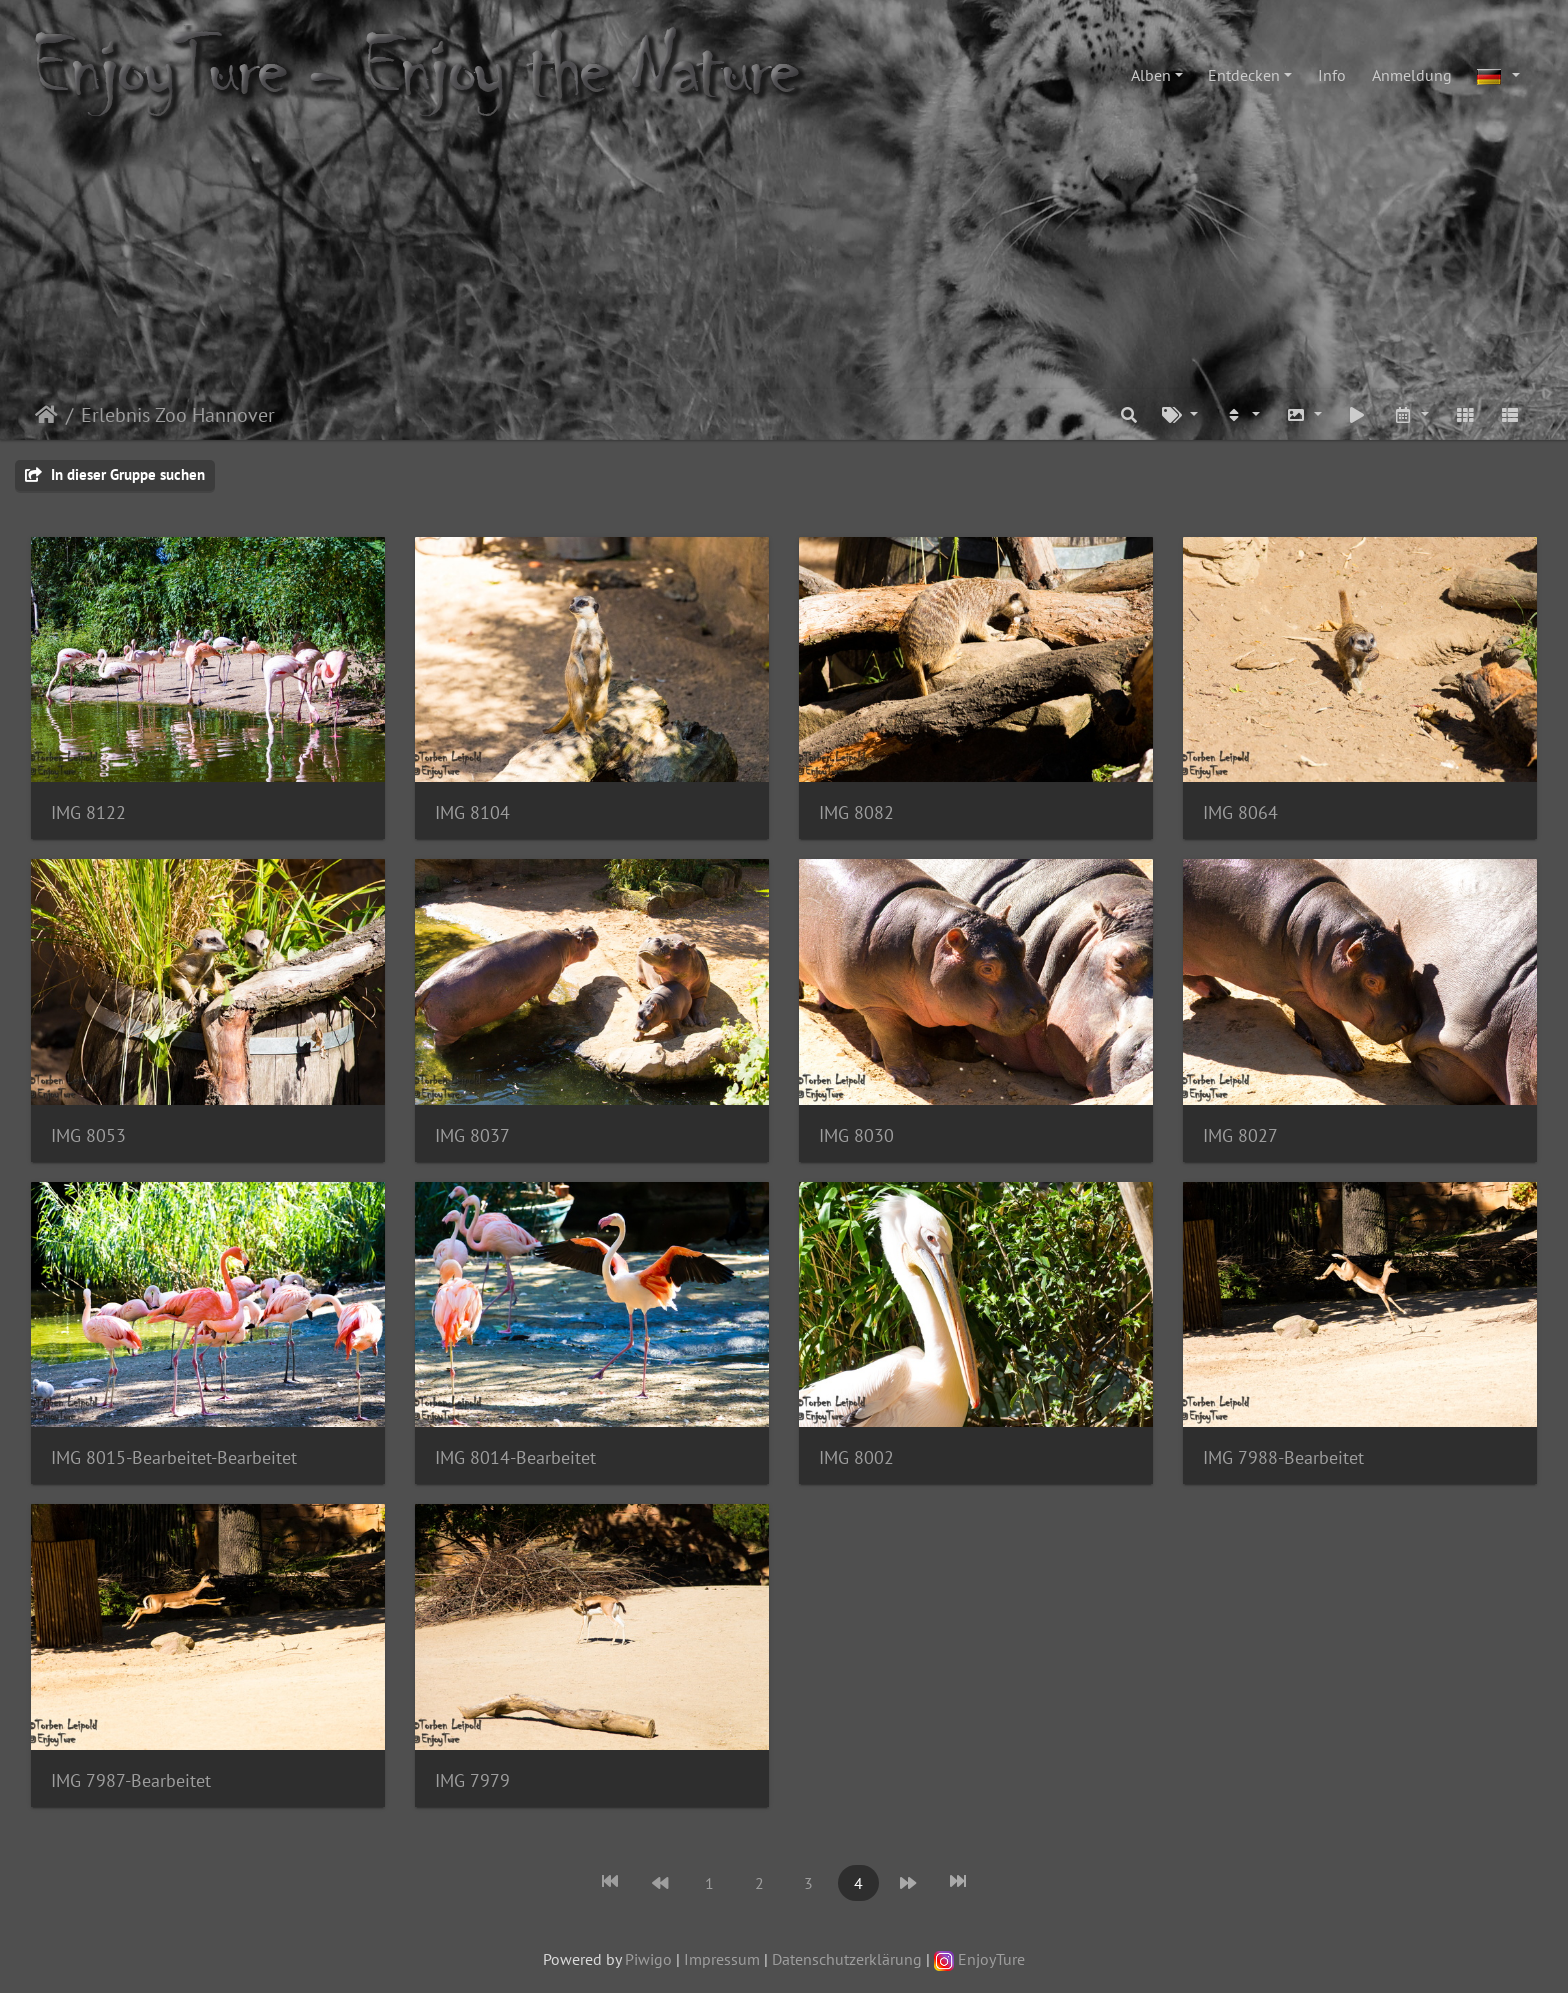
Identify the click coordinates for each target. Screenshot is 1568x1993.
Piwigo (648, 1959)
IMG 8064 (1240, 812)
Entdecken (1244, 75)
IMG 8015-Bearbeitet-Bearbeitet (174, 1457)
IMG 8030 (856, 1135)
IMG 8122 (88, 812)
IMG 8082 (856, 812)
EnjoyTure (979, 1959)
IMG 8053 (88, 1135)
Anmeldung (1412, 75)
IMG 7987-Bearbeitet (131, 1780)
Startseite (46, 415)
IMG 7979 (472, 1780)
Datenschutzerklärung (847, 1959)
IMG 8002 (856, 1457)
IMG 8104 (472, 812)
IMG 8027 (1240, 1135)
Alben (1151, 75)
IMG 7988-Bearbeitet (1283, 1457)
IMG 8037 (472, 1135)
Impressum (722, 1959)
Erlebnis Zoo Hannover (178, 415)
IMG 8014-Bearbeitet (515, 1457)
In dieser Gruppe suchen (115, 474)
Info (1332, 75)
